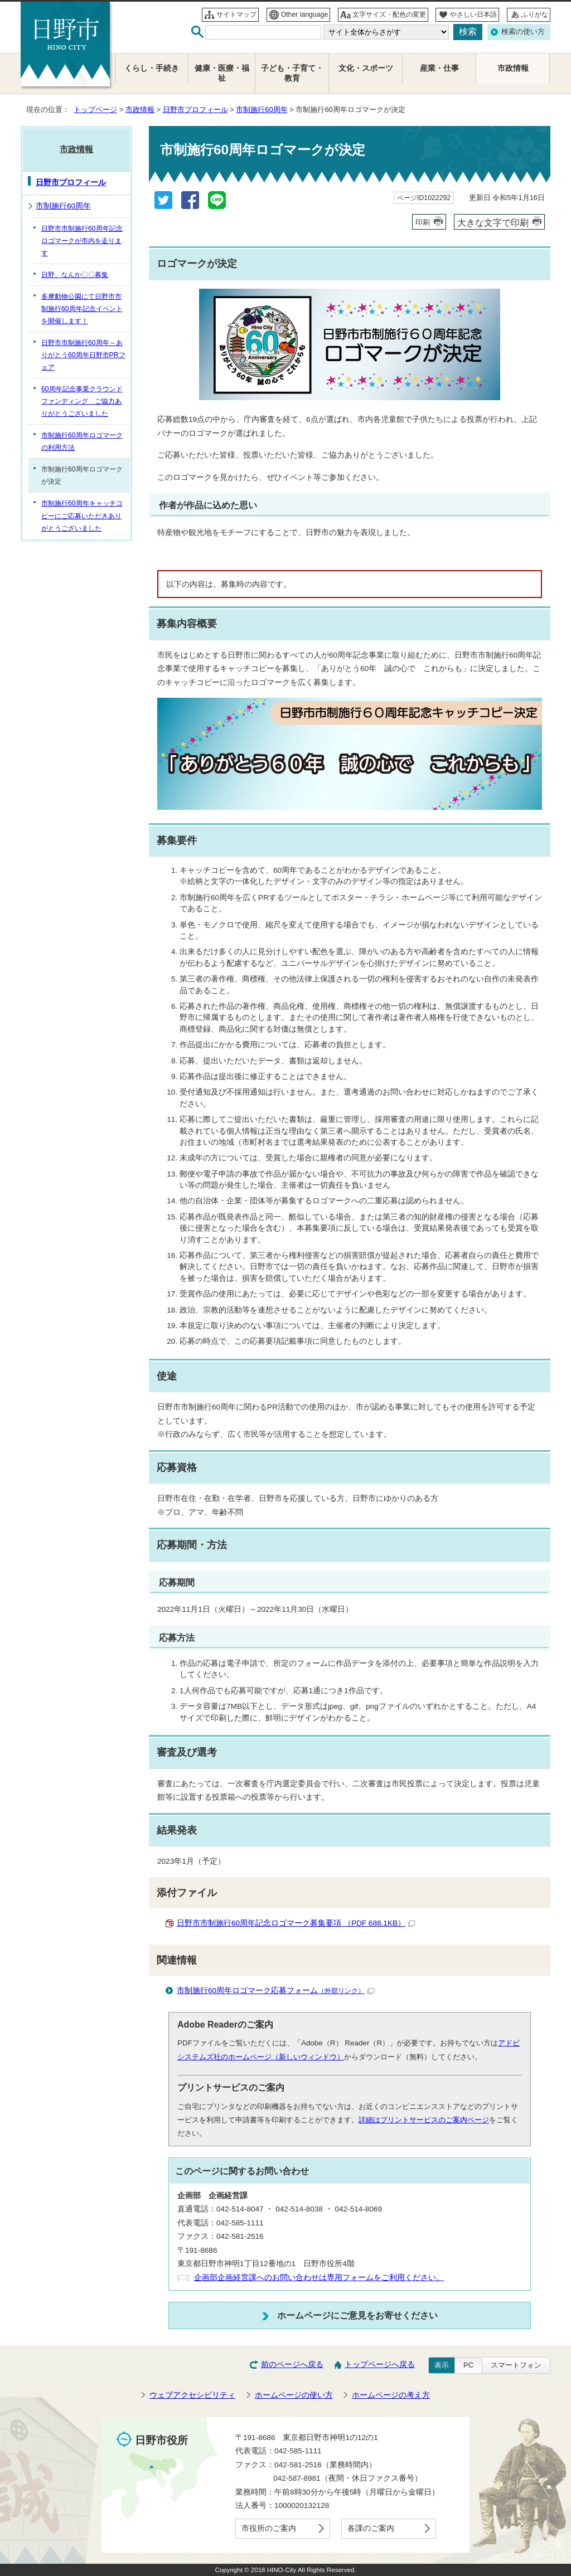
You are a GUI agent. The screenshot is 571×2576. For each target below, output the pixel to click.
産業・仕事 (439, 68)
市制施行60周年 (261, 109)
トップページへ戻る (380, 2364)
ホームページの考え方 (391, 2395)
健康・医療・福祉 (222, 73)
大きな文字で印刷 (493, 222)
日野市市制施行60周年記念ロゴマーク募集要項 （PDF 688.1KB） (296, 1923)
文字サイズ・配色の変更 (389, 14)
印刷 (422, 222)
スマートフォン (516, 2365)
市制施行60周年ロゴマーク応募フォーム (275, 1990)
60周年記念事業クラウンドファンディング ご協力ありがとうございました (82, 401)
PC (468, 2365)
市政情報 (139, 109)
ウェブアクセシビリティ (192, 2395)
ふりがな (534, 14)
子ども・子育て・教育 (292, 73)
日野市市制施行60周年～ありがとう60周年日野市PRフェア (83, 355)
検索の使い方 (523, 31)
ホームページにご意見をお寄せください (357, 2315)
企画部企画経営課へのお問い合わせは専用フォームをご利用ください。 (319, 2277)
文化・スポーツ (365, 68)
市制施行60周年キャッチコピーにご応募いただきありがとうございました (82, 515)
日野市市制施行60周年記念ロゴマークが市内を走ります (82, 241)
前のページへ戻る (292, 2364)
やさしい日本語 (473, 14)
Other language (304, 14)
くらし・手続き (151, 68)
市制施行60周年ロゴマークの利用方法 (82, 441)
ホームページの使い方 (294, 2395)
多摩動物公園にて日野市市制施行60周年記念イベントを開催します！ (82, 309)
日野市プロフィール (195, 109)
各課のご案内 (370, 2528)
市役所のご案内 (268, 2528)
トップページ (95, 109)
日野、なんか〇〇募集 (74, 275)
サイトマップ (236, 14)
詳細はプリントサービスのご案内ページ (424, 2120)
